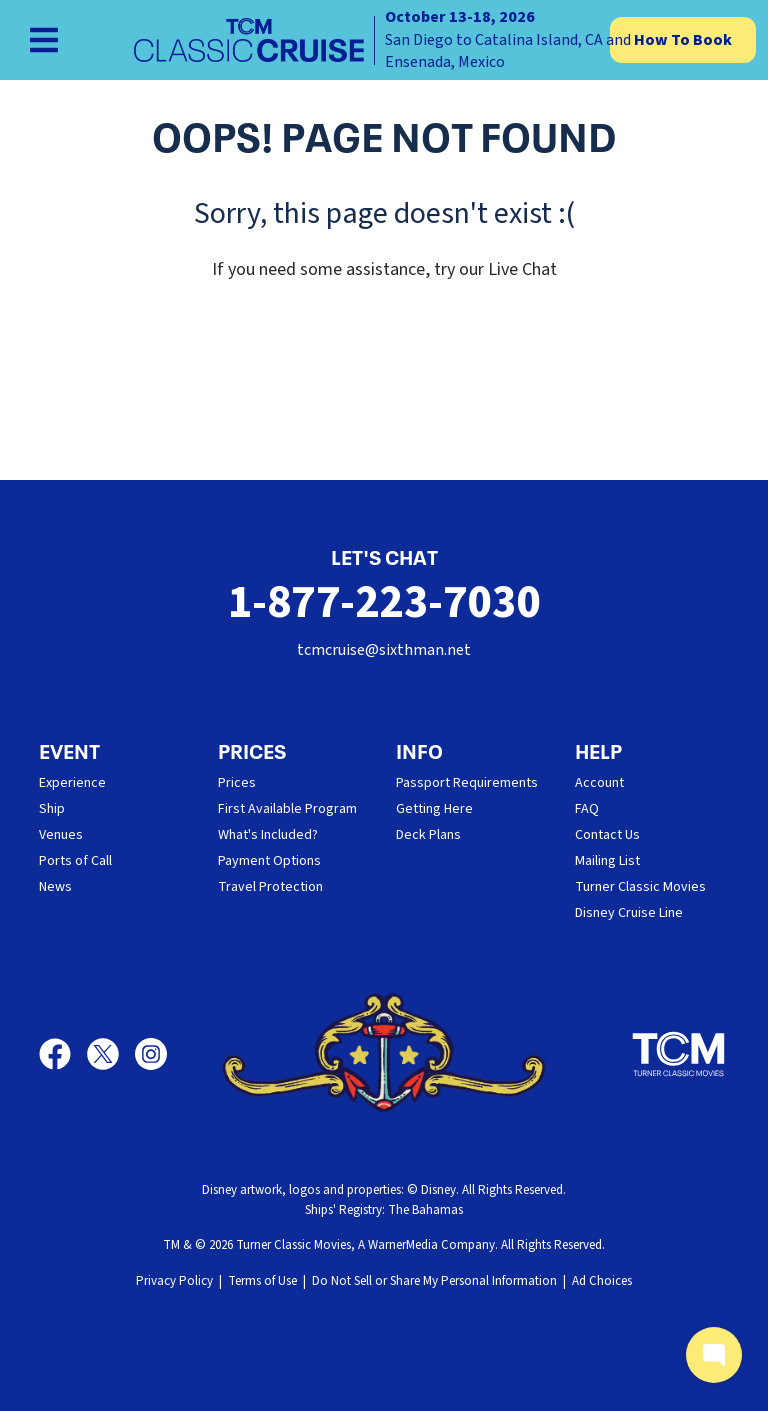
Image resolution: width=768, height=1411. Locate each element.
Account (599, 783)
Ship (52, 809)
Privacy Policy (174, 1281)
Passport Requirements (467, 783)
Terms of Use (262, 1281)
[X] (111, 1054)
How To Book (683, 40)
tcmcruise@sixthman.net (384, 650)
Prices (237, 783)
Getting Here (434, 809)
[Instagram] (151, 1054)
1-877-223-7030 (384, 602)
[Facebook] (63, 1054)
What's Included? (268, 835)
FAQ (587, 809)
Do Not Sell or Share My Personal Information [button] (434, 1281)
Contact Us (607, 835)
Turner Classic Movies (640, 887)
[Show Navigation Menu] (44, 40)
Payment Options (269, 861)
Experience (72, 783)
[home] (384, 40)
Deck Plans (428, 835)
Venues (61, 835)
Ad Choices (602, 1281)
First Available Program (287, 809)
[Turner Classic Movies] (679, 1054)
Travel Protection (270, 887)
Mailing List (607, 861)
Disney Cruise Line (629, 913)
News (55, 887)
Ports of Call (75, 861)
